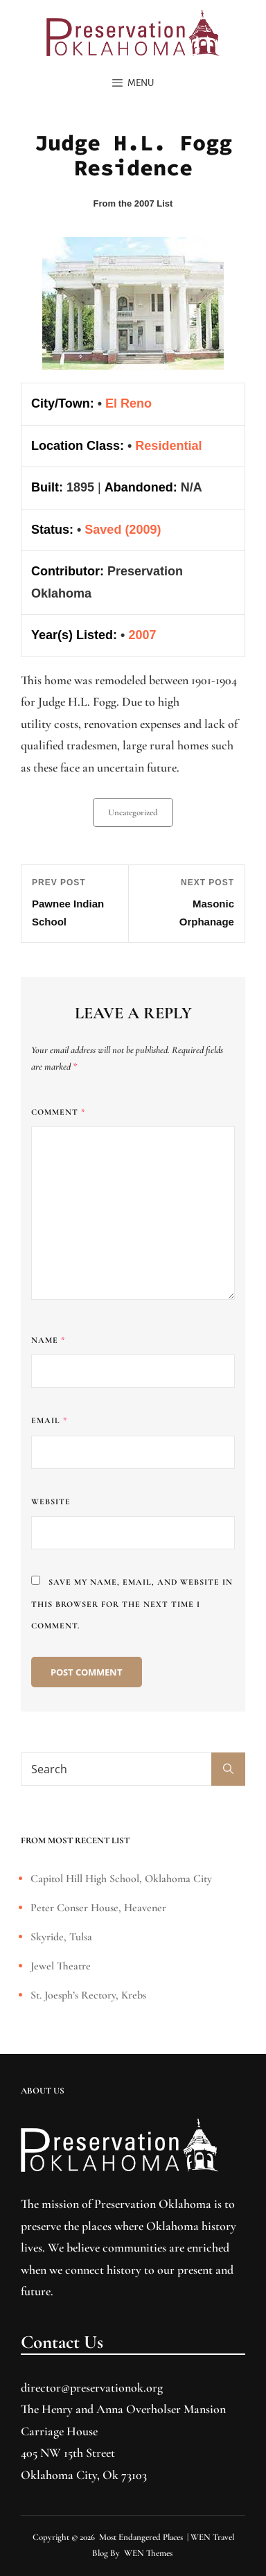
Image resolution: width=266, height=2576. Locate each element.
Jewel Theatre (60, 1966)
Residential (168, 446)
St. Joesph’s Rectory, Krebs (88, 1995)
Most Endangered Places (141, 2537)
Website (51, 1501)
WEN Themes (148, 2553)
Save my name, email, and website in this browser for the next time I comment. (132, 1603)
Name (48, 1340)
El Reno (128, 403)
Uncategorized (133, 812)
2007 (142, 635)
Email (49, 1420)
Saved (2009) (123, 530)
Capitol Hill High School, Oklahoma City (121, 1879)
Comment (58, 1112)
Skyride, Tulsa (61, 1937)
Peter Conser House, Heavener (98, 1908)
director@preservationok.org (92, 2387)
